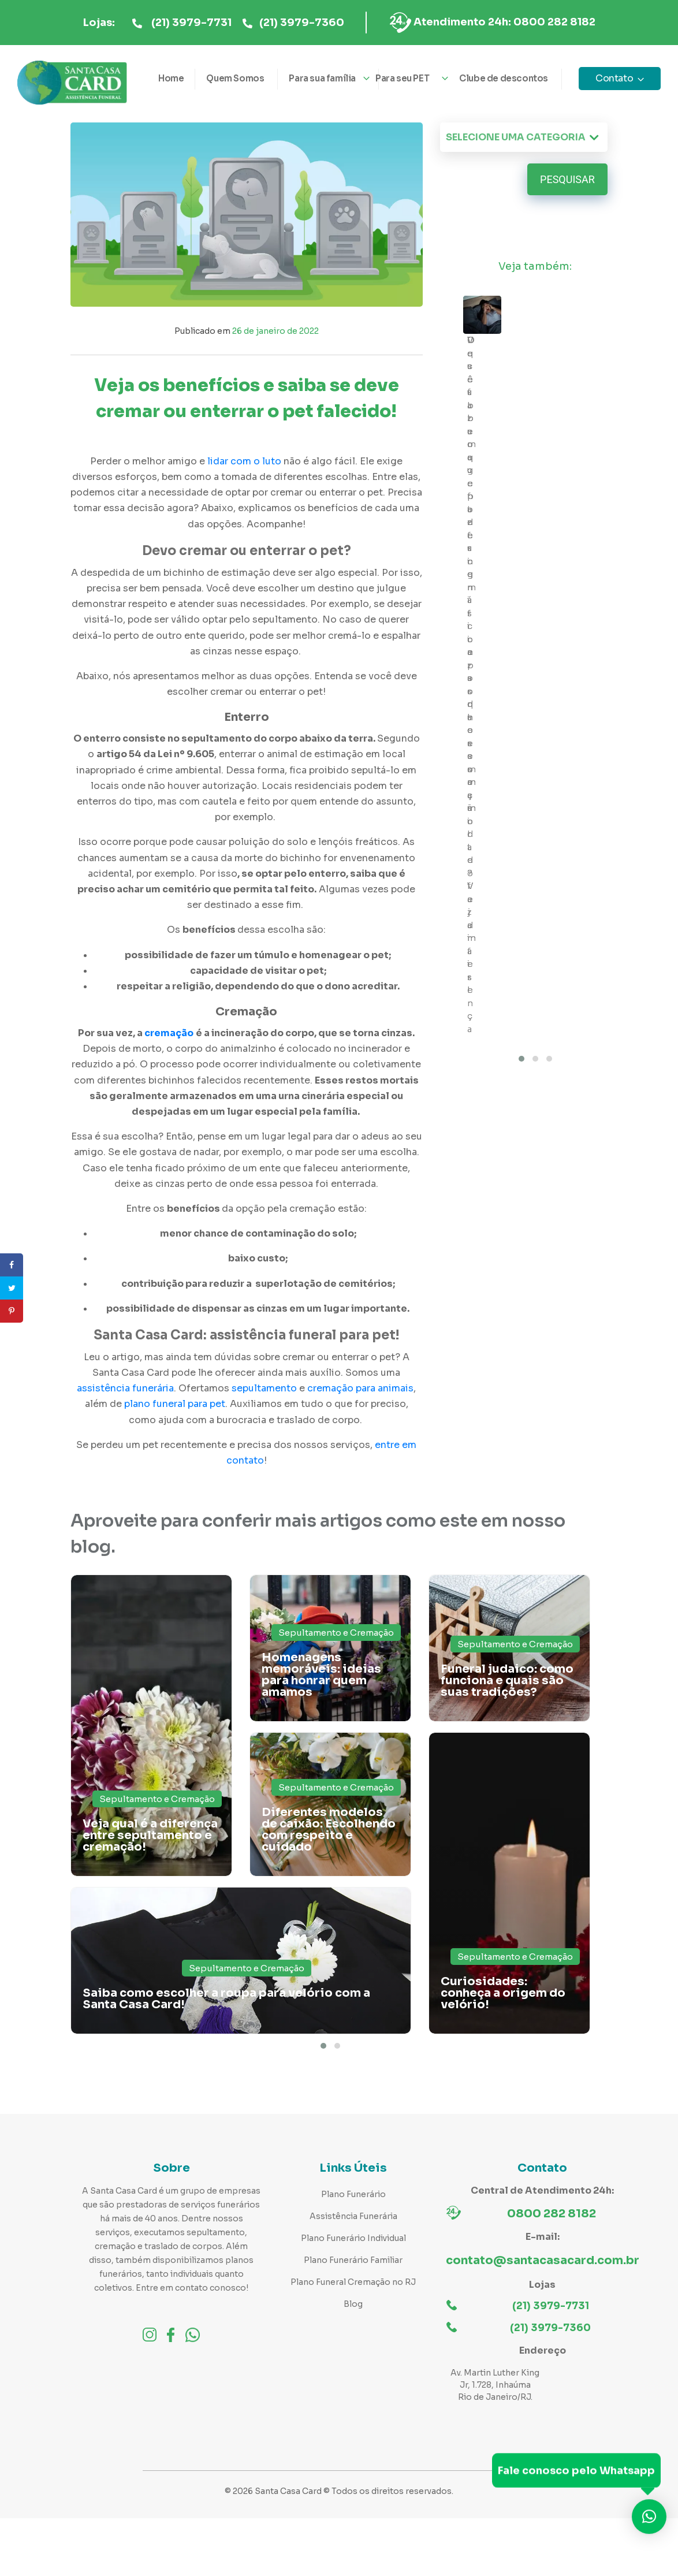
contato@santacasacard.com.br (542, 2260)
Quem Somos (235, 78)
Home (171, 78)
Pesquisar (567, 179)
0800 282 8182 (551, 2213)
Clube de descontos (503, 78)
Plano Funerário (353, 2194)
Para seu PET (402, 78)
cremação (168, 1033)
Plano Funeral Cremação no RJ (353, 2282)
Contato (614, 78)
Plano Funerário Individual (353, 2238)
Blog (353, 2304)
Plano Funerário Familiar (353, 2260)
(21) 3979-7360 (301, 22)
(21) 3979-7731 (191, 22)
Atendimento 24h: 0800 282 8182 (504, 22)
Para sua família (322, 78)
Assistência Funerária (353, 2216)
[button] (323, 2046)
